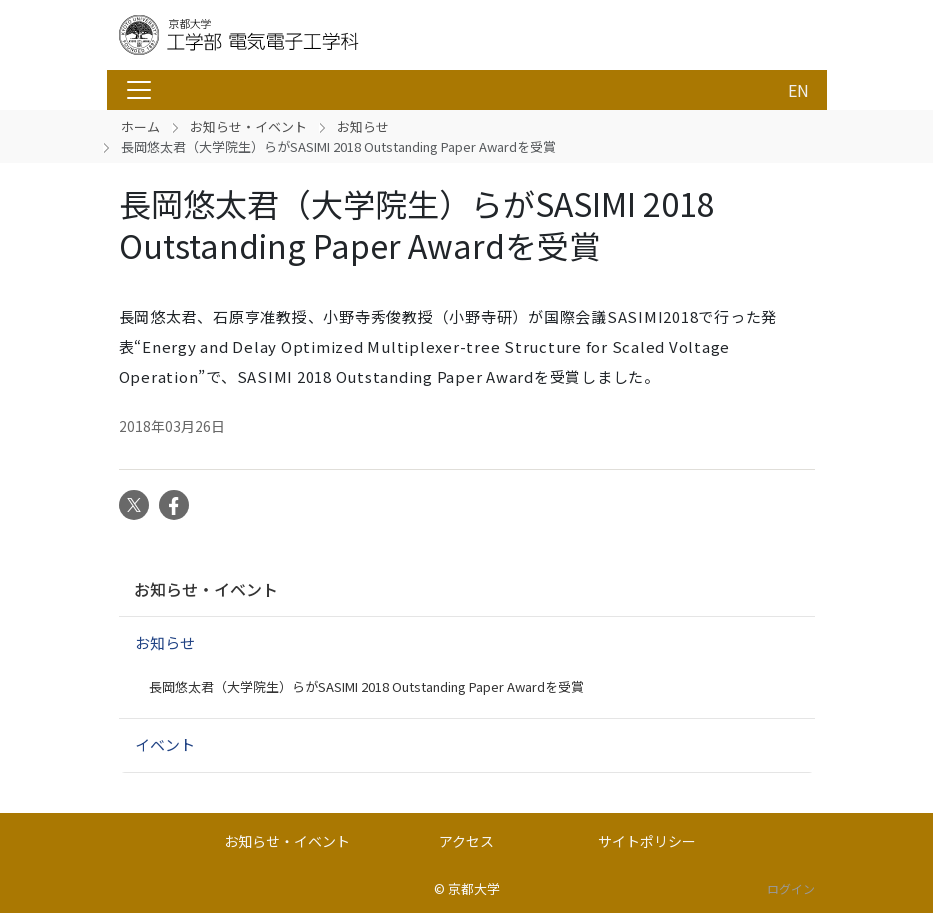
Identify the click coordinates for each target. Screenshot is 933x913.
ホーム (140, 126)
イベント (165, 744)
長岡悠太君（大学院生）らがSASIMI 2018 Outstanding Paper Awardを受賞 (366, 686)
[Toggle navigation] (139, 90)
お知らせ (363, 126)
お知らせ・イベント (248, 126)
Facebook (174, 505)
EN (798, 90)
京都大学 (474, 888)
